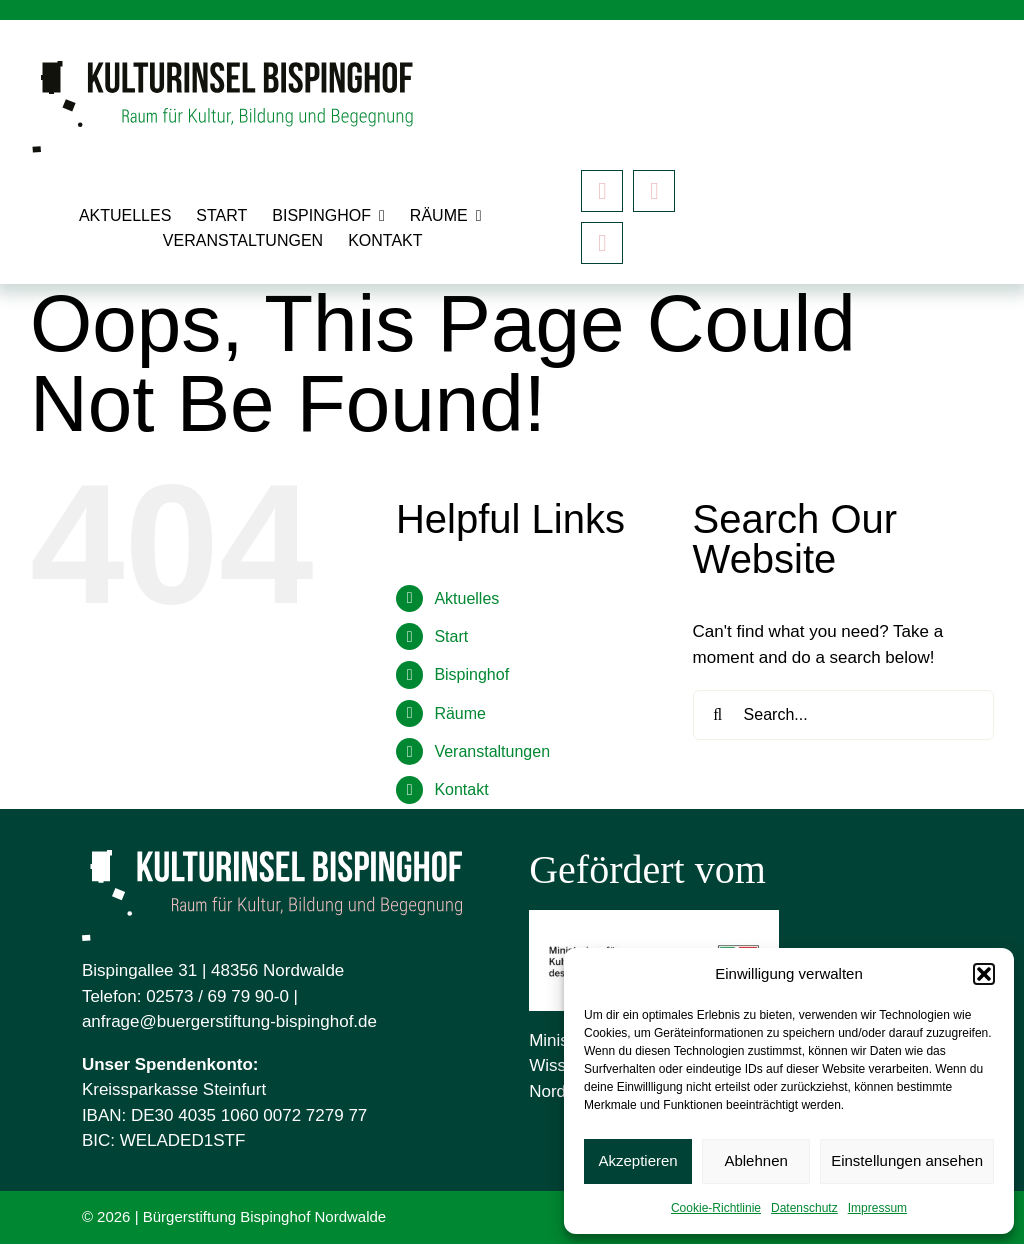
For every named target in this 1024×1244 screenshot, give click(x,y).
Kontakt (461, 789)
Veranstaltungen (492, 751)
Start (451, 636)
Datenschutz (804, 1208)
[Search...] (843, 715)
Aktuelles (466, 598)
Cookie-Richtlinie (716, 1208)
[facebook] (602, 191)
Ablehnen (755, 1160)
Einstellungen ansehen (907, 1160)
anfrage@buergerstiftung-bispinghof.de (229, 1021)
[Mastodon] (602, 243)
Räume (460, 713)
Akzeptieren (637, 1160)
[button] (984, 974)
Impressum (877, 1208)
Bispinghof (471, 674)
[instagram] (654, 191)
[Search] (718, 715)
